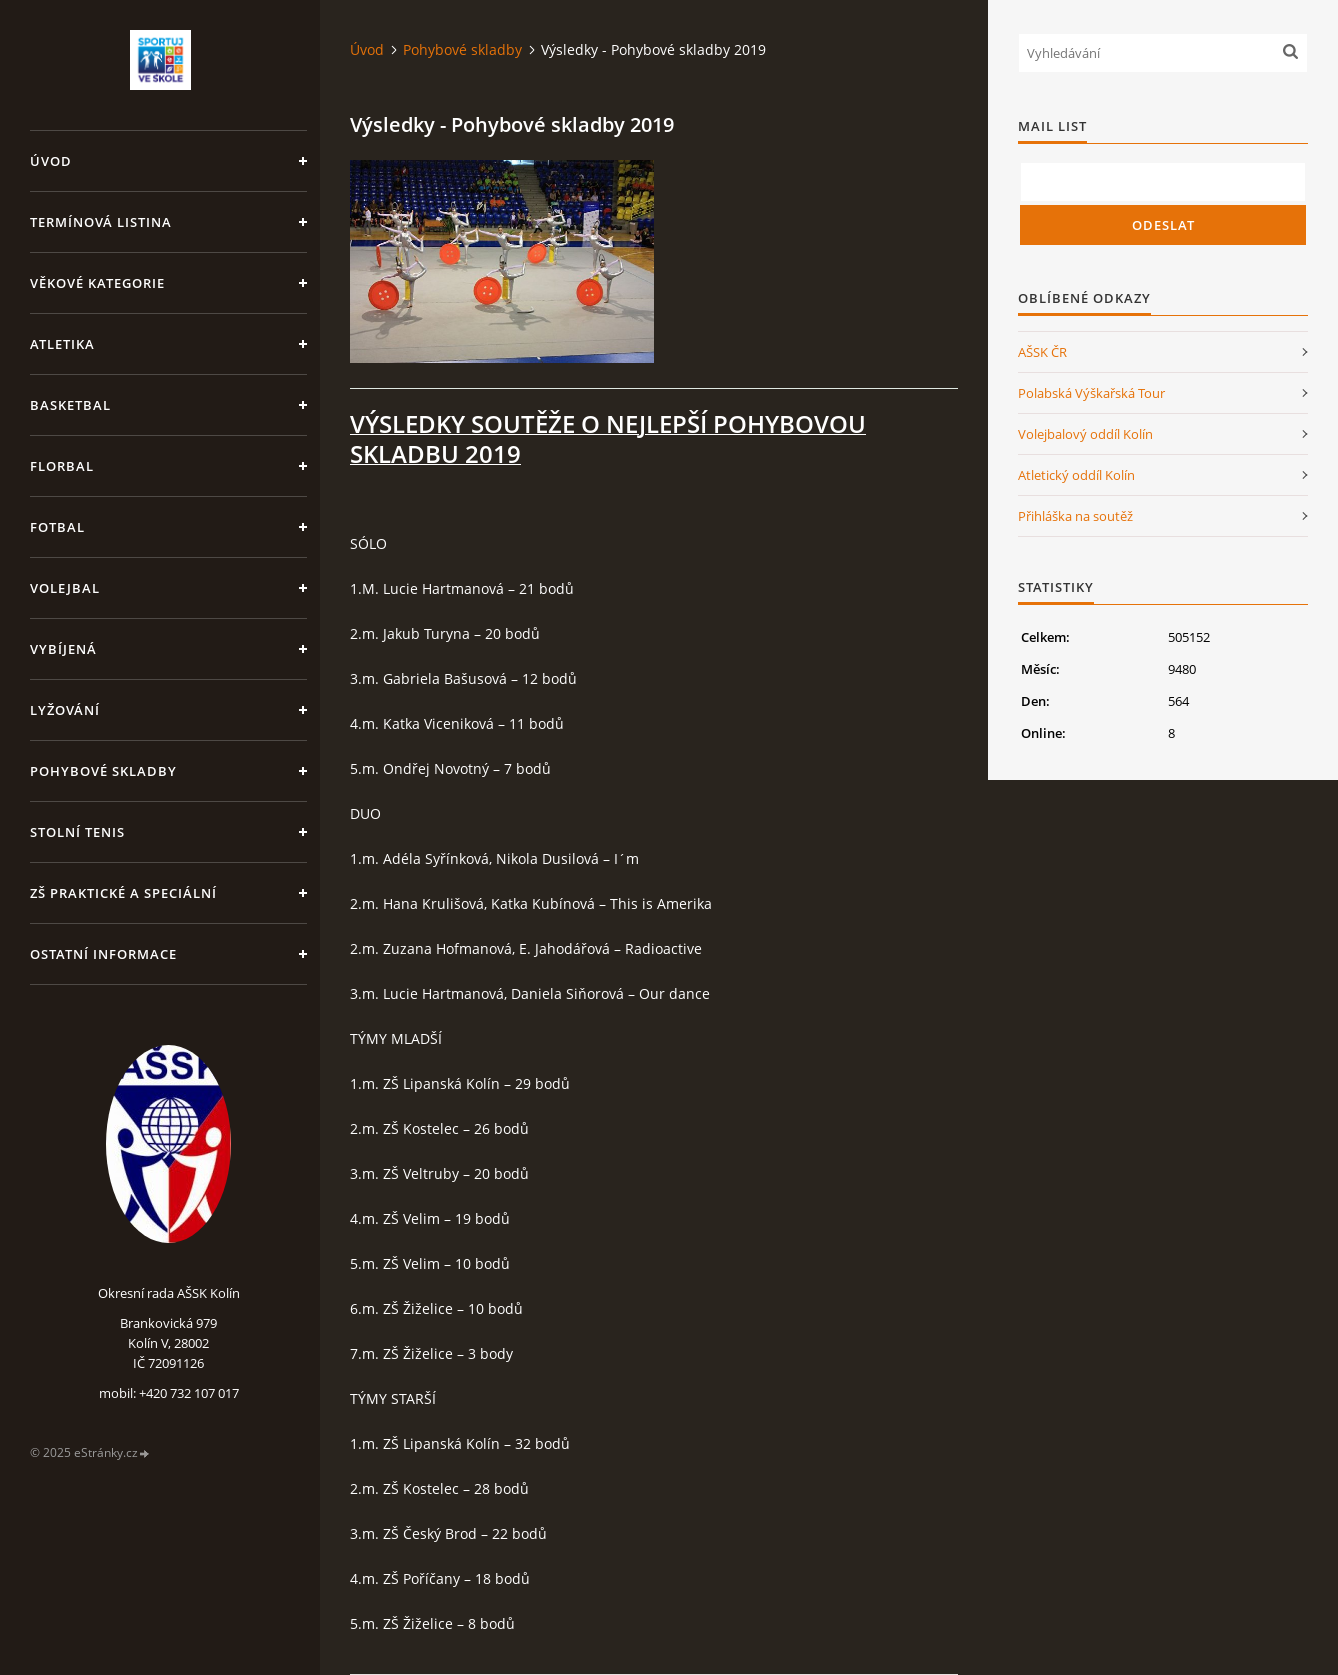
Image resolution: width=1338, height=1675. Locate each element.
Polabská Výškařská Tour (1091, 393)
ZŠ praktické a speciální (123, 893)
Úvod (51, 161)
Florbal (62, 466)
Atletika (62, 344)
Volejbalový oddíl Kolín (1085, 434)
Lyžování (65, 710)
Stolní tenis (77, 832)
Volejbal (65, 588)
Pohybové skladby (103, 771)
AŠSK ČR (1042, 352)
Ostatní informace (103, 954)
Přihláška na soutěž (1075, 516)
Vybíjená (63, 649)
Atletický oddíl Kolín (1076, 475)
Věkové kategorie (97, 283)
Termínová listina (101, 222)
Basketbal (70, 405)
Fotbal (57, 527)
